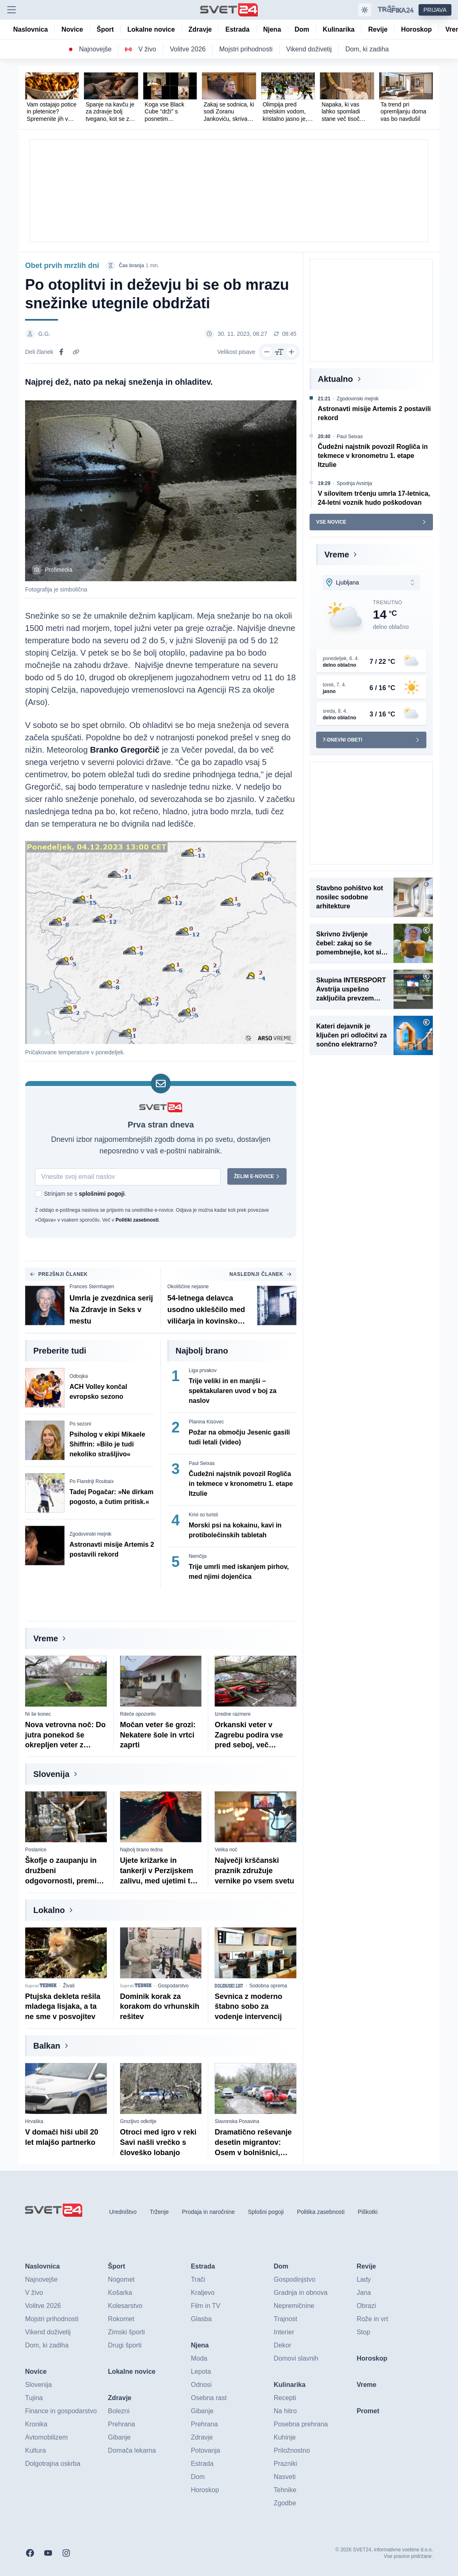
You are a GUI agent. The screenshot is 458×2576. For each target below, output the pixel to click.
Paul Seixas (202, 1463)
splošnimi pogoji (102, 1193)
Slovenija (51, 1774)
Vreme (45, 1638)
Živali (68, 1986)
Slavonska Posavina (237, 2121)
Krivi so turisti (203, 1515)
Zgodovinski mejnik (90, 1534)
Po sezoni (80, 1424)
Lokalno (49, 1910)
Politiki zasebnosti (137, 1220)
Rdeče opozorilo (138, 1714)
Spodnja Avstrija (354, 483)
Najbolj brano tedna (141, 1850)
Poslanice (35, 1850)
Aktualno (335, 379)
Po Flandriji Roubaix (91, 1481)
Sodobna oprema (268, 1986)
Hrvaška (34, 2121)
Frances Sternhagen (91, 1286)
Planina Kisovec (206, 1422)
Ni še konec (38, 1714)
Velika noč (226, 1850)
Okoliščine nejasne (188, 1286)
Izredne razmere (232, 1714)
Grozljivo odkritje (138, 2121)
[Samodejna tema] (364, 9)
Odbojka (78, 1376)
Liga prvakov (203, 1370)
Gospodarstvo (173, 1986)
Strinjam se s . (85, 1193)
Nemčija (197, 1556)
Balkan (46, 2046)
